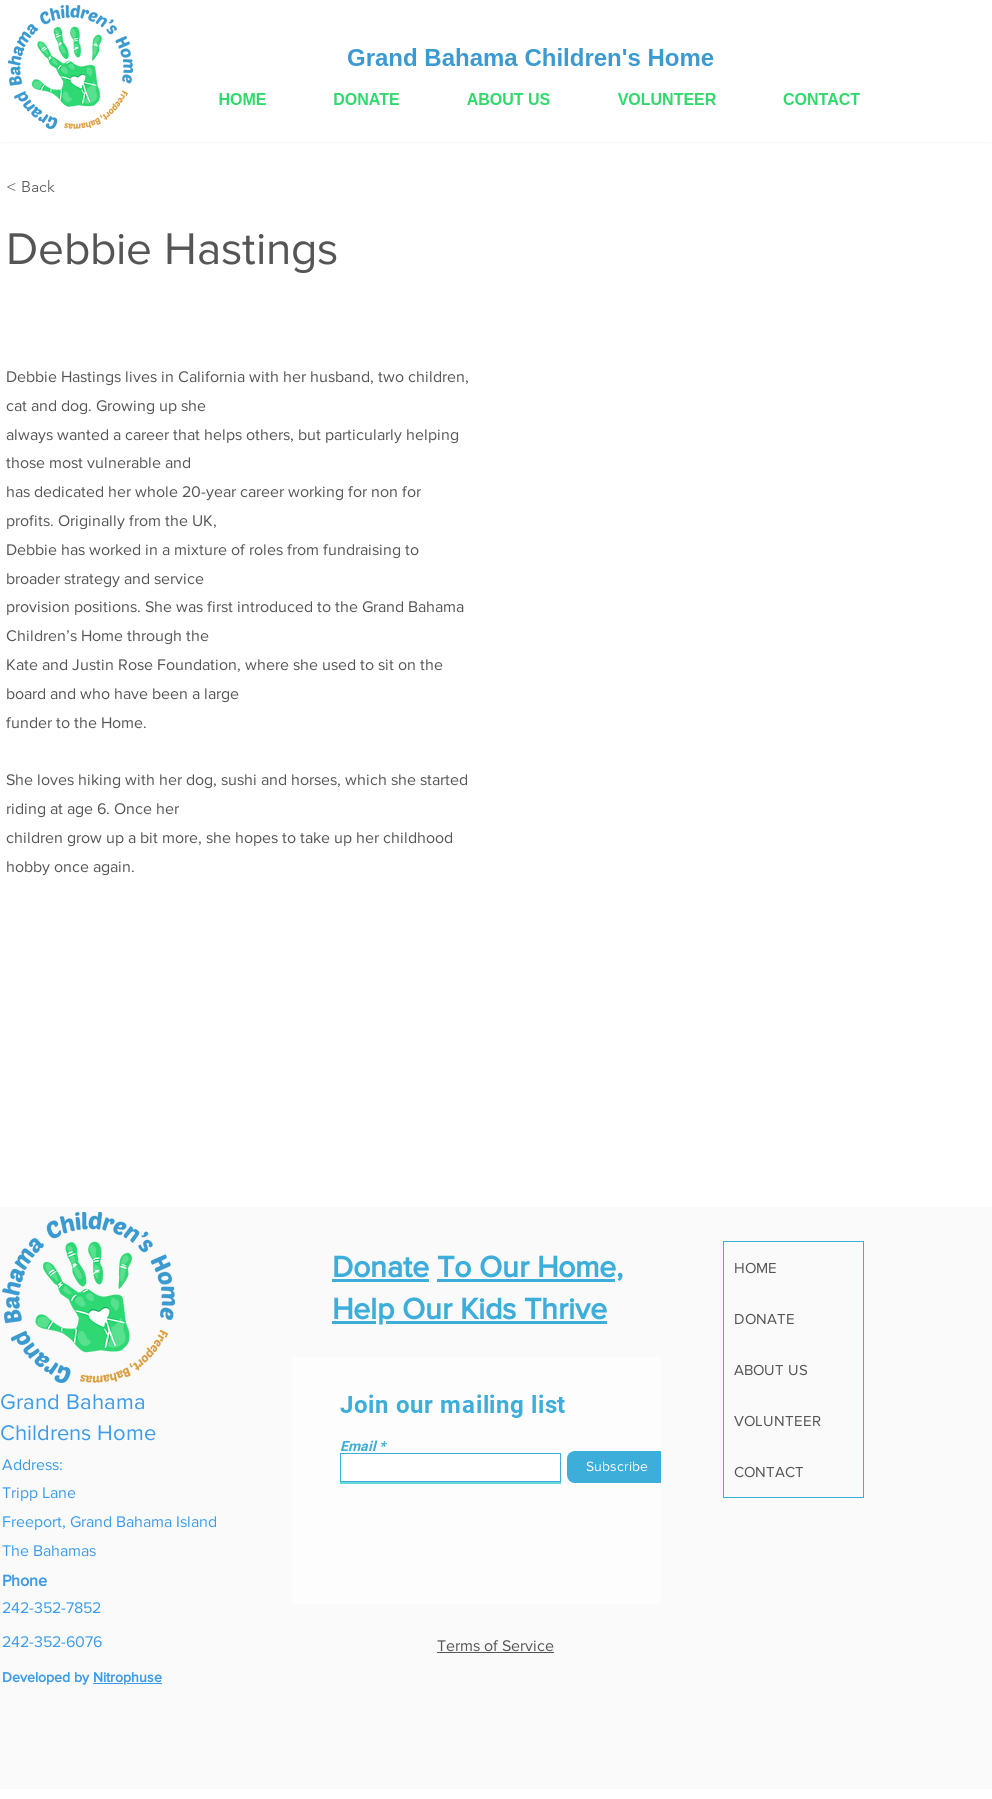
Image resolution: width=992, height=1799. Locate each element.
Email (358, 1446)
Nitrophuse (127, 1677)
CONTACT (769, 1471)
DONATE (764, 1318)
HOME (755, 1267)
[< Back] (45, 187)
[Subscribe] (617, 1467)
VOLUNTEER (777, 1420)
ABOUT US (771, 1369)
